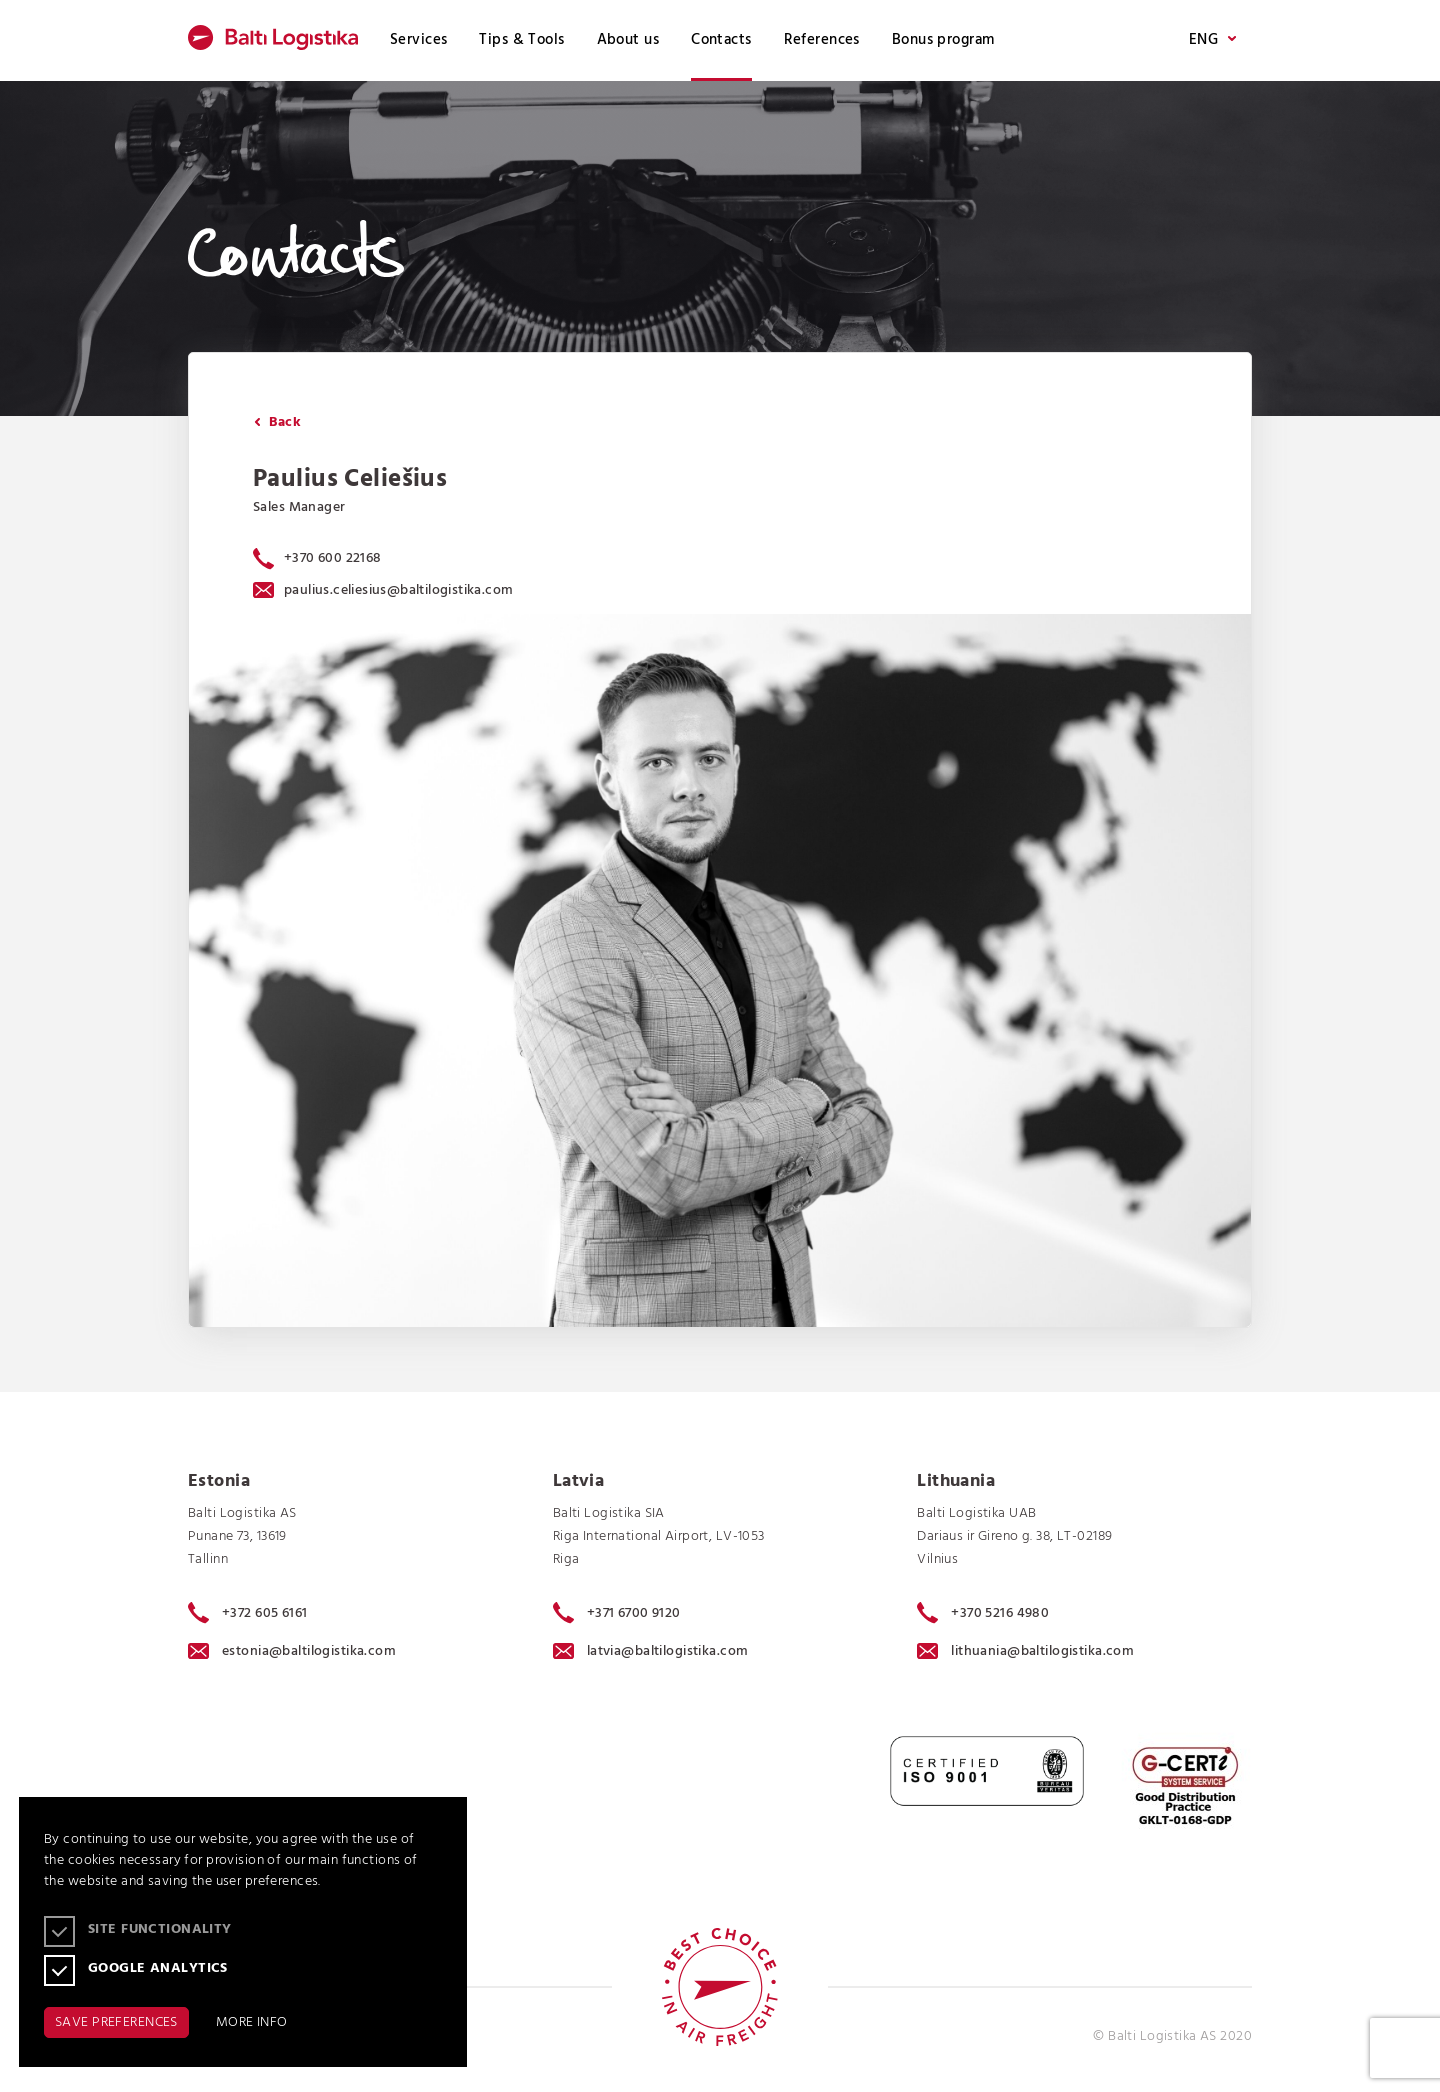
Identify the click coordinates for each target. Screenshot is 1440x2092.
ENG (1212, 40)
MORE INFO (252, 2022)
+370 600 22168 (333, 558)
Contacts (721, 40)
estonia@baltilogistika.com (292, 1651)
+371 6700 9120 (617, 1613)
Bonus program (943, 40)
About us (628, 40)
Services (418, 40)
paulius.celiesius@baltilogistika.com (383, 590)
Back (277, 422)
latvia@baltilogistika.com (651, 1651)
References (822, 40)
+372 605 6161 (248, 1613)
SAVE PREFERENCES (116, 2022)
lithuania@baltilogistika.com (1025, 1651)
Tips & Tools (521, 40)
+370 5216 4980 (983, 1613)
